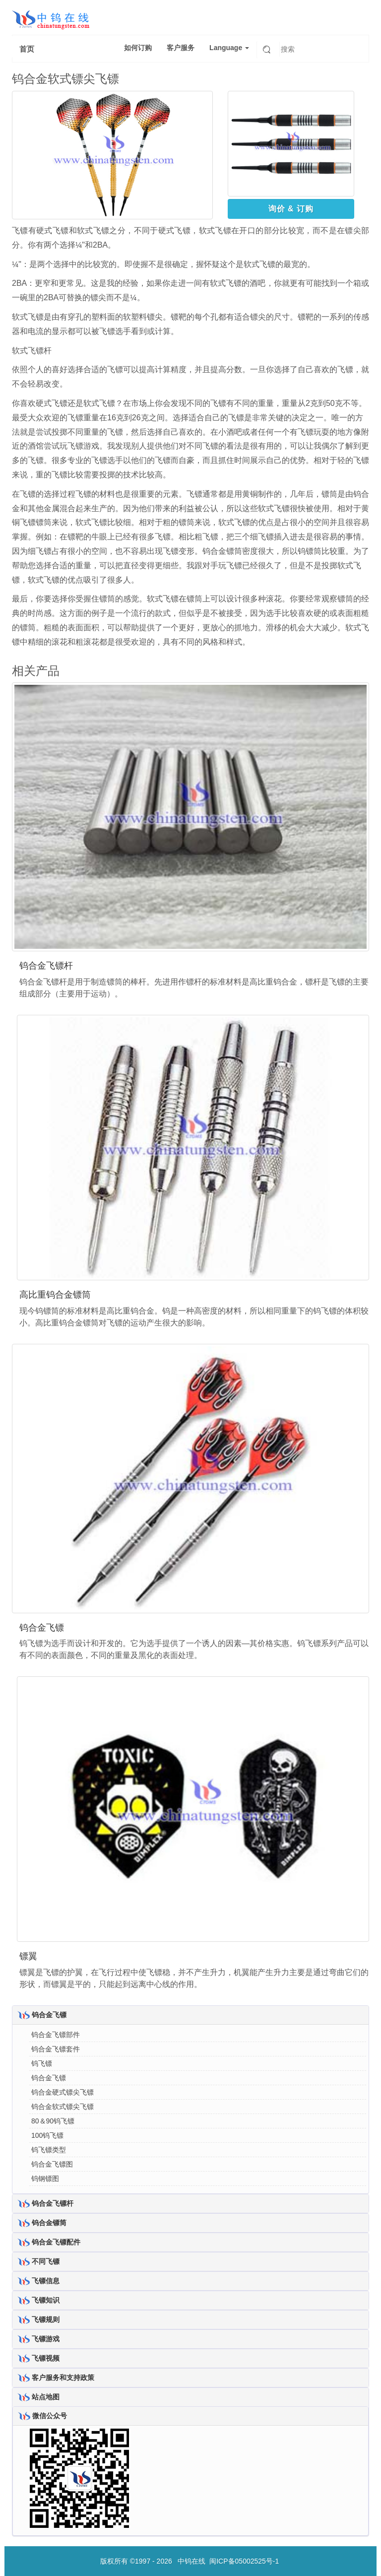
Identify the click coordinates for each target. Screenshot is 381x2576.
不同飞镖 (46, 2261)
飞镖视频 (46, 2358)
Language (229, 48)
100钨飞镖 (47, 2135)
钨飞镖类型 (48, 2150)
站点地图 (46, 2397)
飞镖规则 (46, 2319)
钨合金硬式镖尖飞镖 (62, 2092)
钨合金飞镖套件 (55, 2049)
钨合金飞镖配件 (56, 2242)
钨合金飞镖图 (52, 2164)
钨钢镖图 (45, 2178)
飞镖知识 (46, 2300)
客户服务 (180, 48)
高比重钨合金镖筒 (55, 1295)
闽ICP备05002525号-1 (244, 2561)
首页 (26, 49)
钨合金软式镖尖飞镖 (62, 2107)
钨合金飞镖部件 (55, 2035)
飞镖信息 (46, 2281)
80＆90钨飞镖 (52, 2121)
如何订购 (138, 48)
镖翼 (28, 1956)
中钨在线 (191, 2561)
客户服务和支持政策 (63, 2377)
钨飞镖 (41, 2063)
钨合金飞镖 (41, 1628)
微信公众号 (49, 2416)
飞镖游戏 (46, 2339)
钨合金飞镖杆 (46, 966)
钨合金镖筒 (49, 2223)
